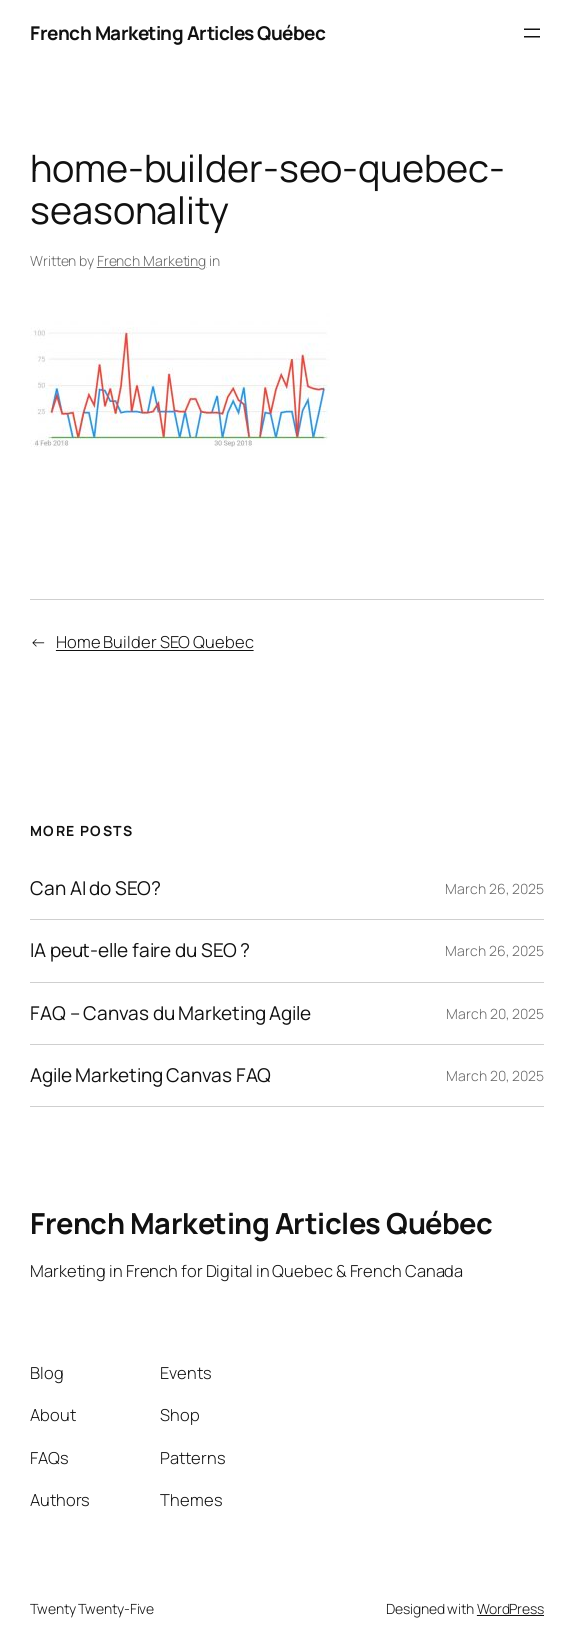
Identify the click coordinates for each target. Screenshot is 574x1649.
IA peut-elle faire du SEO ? (140, 950)
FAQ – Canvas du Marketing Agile (170, 1013)
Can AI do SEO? (95, 888)
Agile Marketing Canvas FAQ (150, 1075)
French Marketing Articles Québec (177, 33)
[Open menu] (532, 33)
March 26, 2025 (494, 888)
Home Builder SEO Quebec (155, 641)
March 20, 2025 (495, 1013)
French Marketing (151, 260)
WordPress (510, 1608)
